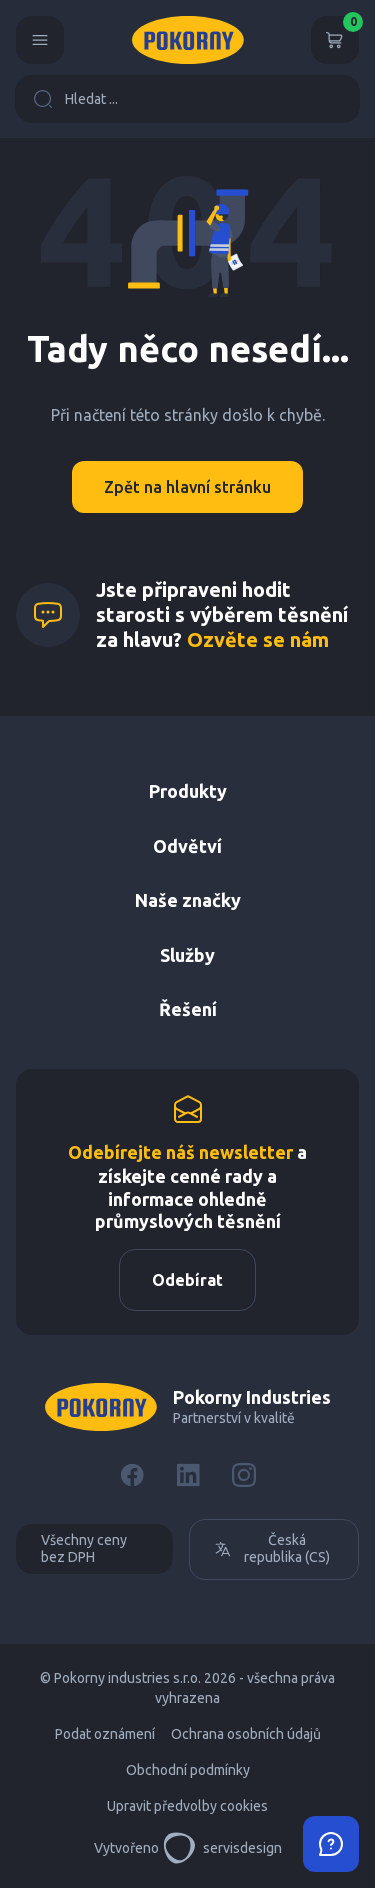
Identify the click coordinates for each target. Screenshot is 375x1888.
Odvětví (187, 846)
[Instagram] (244, 1475)
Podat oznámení (105, 1734)
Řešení (188, 1009)
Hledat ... (75, 99)
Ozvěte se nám (258, 639)
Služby (187, 955)
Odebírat (187, 1280)
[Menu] (40, 40)
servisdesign (222, 1848)
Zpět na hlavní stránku (187, 487)
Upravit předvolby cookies (187, 1806)
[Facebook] (132, 1475)
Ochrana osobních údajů (246, 1734)
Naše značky (188, 900)
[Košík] (335, 40)
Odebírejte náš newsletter (180, 1152)
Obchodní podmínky (188, 1770)
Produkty (188, 791)
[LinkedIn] (188, 1475)
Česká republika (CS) (272, 1549)
